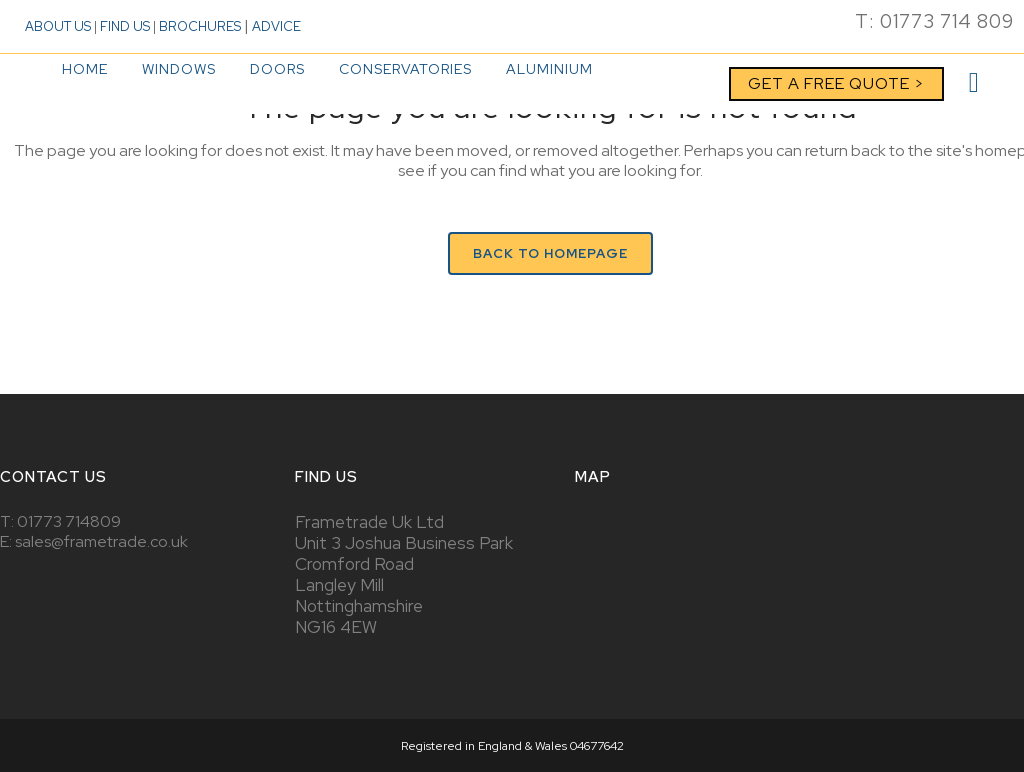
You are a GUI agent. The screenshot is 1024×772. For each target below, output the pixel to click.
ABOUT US (58, 26)
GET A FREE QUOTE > (836, 83)
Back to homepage (550, 253)
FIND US (125, 26)
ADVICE (276, 26)
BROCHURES (200, 26)
